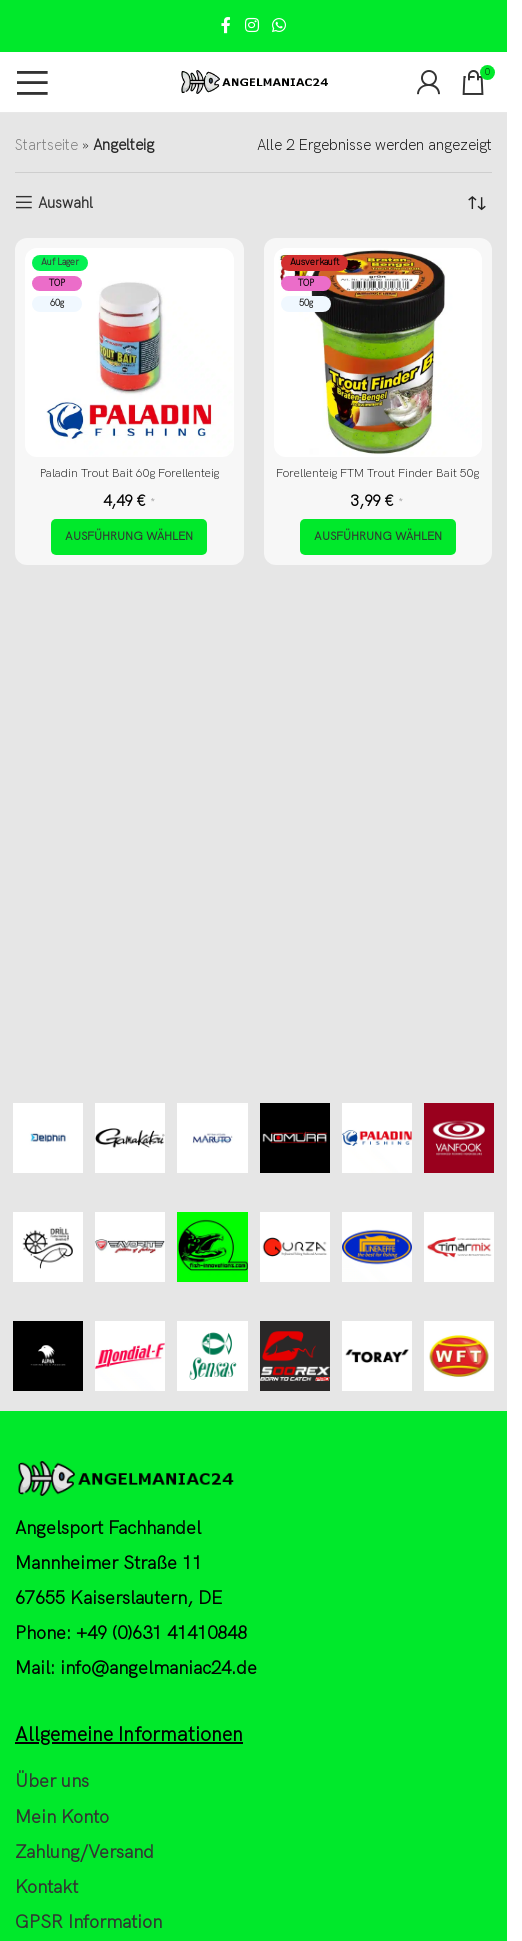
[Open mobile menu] (32, 82)
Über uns (52, 1781)
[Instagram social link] (251, 26)
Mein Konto (62, 1817)
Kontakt (46, 1887)
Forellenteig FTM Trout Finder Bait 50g (377, 473)
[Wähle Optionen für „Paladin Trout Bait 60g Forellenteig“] (129, 537)
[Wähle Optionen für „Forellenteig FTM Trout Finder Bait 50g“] (378, 537)
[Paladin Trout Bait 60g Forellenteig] (129, 352)
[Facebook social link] (226, 26)
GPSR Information (88, 1922)
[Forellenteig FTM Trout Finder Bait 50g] (378, 352)
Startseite (46, 145)
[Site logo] (254, 81)
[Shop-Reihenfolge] (477, 203)
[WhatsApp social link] (279, 26)
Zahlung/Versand (84, 1852)
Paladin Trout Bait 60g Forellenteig (129, 473)
